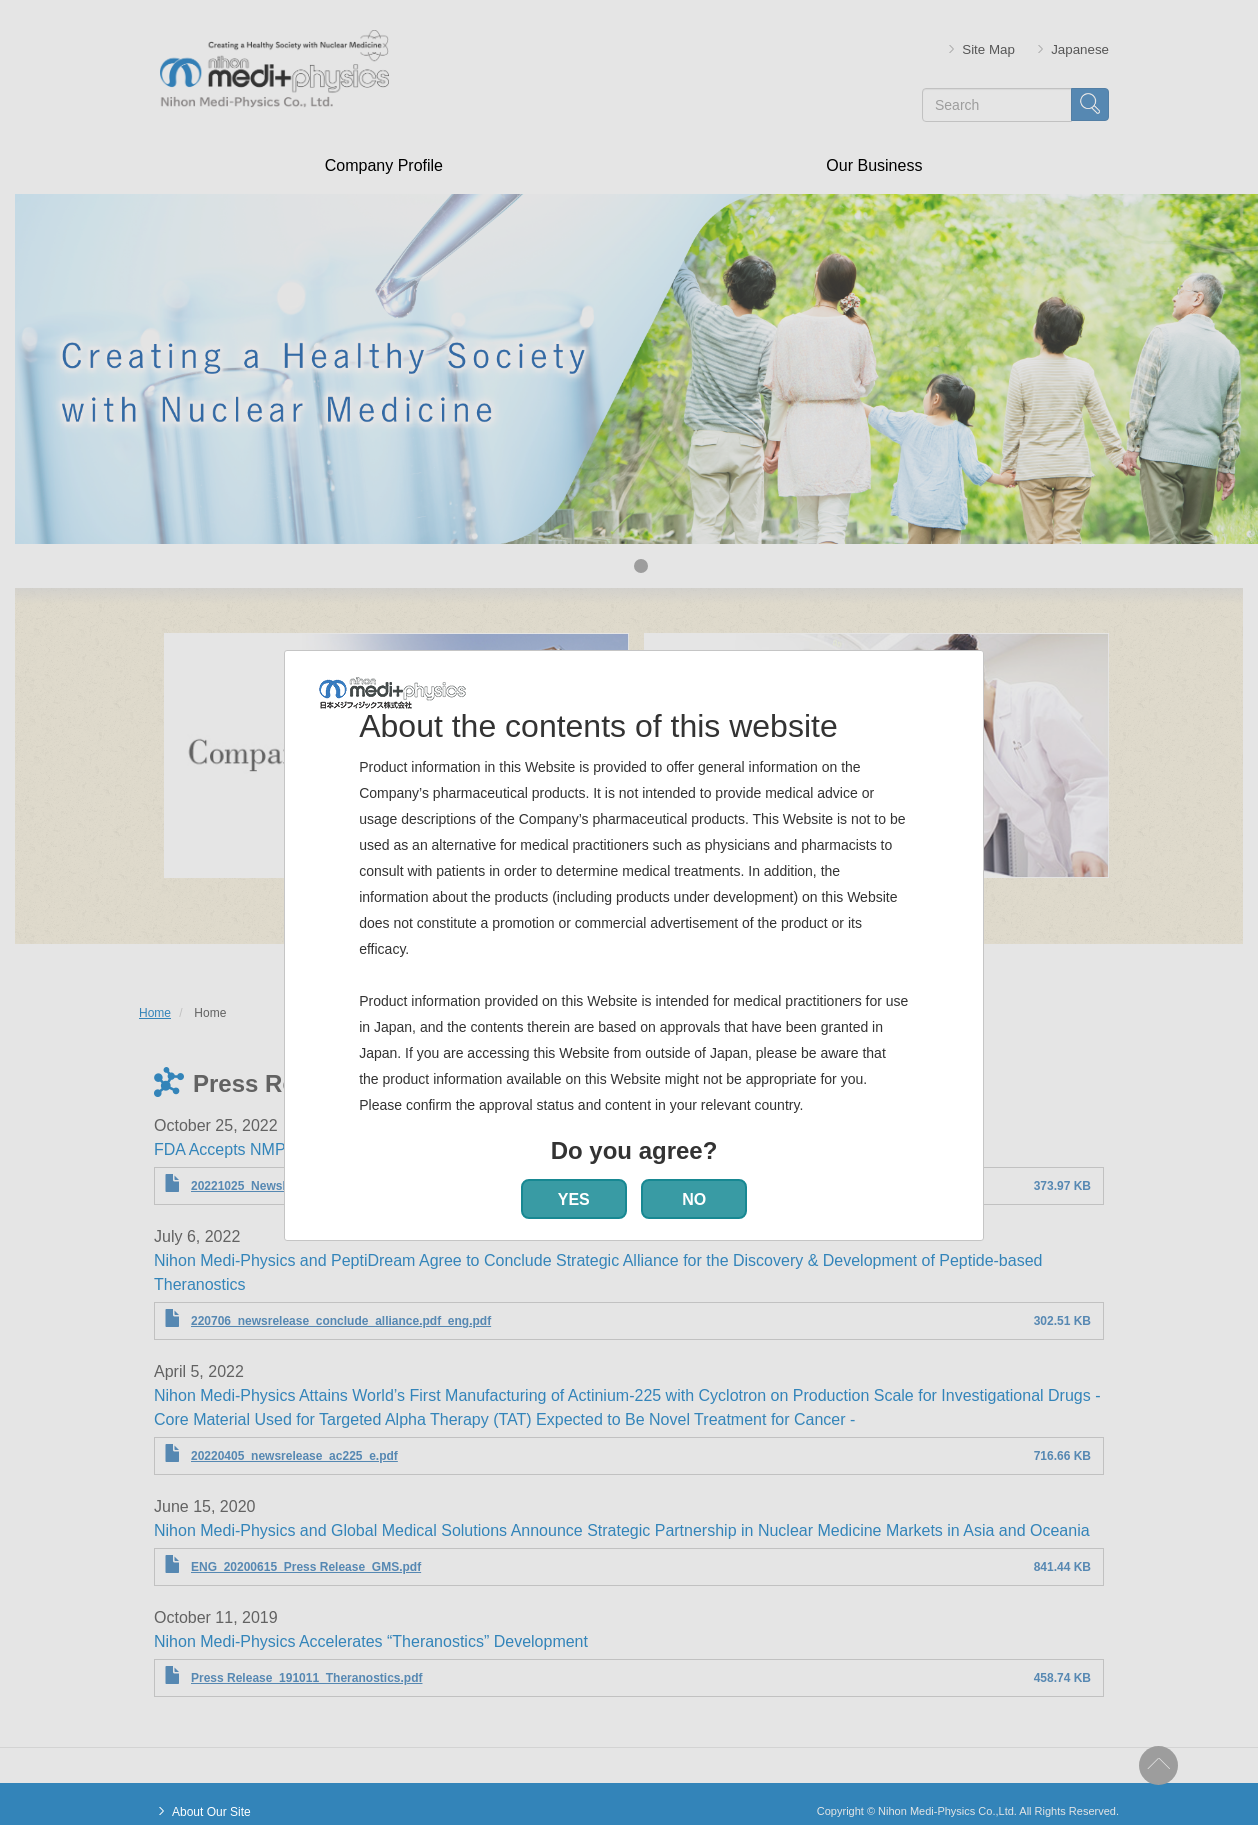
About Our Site (211, 1812)
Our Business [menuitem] (874, 165)
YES (574, 1199)
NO (694, 1199)
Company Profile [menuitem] (384, 165)
